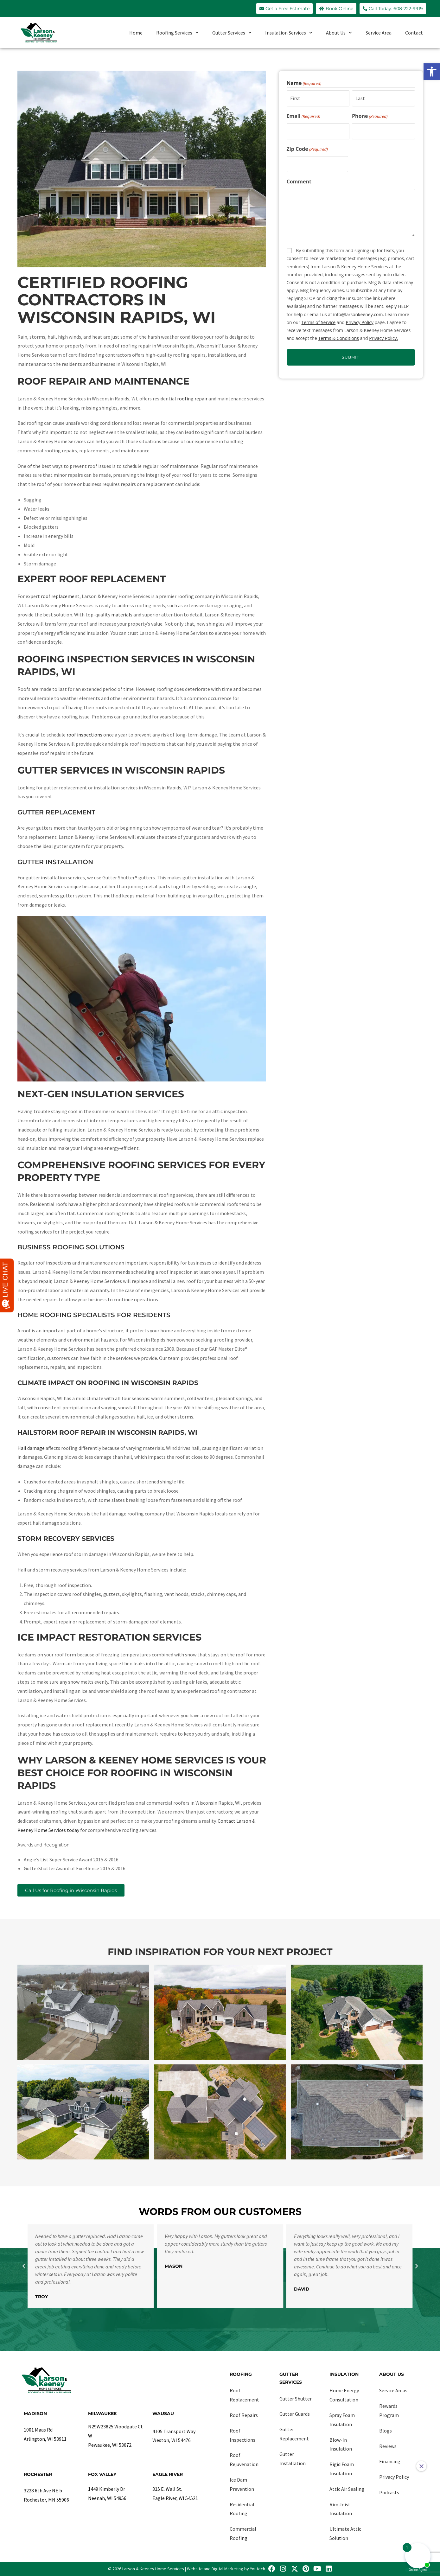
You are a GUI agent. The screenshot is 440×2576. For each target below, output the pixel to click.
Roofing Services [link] (177, 32)
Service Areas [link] (393, 2390)
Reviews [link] (388, 2446)
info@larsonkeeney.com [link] (358, 314)
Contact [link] (414, 32)
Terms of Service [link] (319, 322)
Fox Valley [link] (102, 2474)
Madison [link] (35, 2413)
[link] (432, 71)
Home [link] (136, 32)
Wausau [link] (163, 2413)
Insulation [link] (344, 2374)
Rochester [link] (38, 2474)
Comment (299, 181)
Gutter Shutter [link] (295, 2398)
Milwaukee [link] (102, 2413)
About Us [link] (339, 32)
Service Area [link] (379, 32)
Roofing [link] (241, 2374)
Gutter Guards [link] (294, 2414)
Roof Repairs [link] (244, 2415)
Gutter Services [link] (232, 32)
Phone (369, 116)
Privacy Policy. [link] (383, 338)
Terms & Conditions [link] (338, 338)
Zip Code (307, 149)
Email (303, 116)
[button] (24, 2266)
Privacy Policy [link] (359, 322)
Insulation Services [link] (288, 32)
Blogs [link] (385, 2430)
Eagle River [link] (167, 2474)
